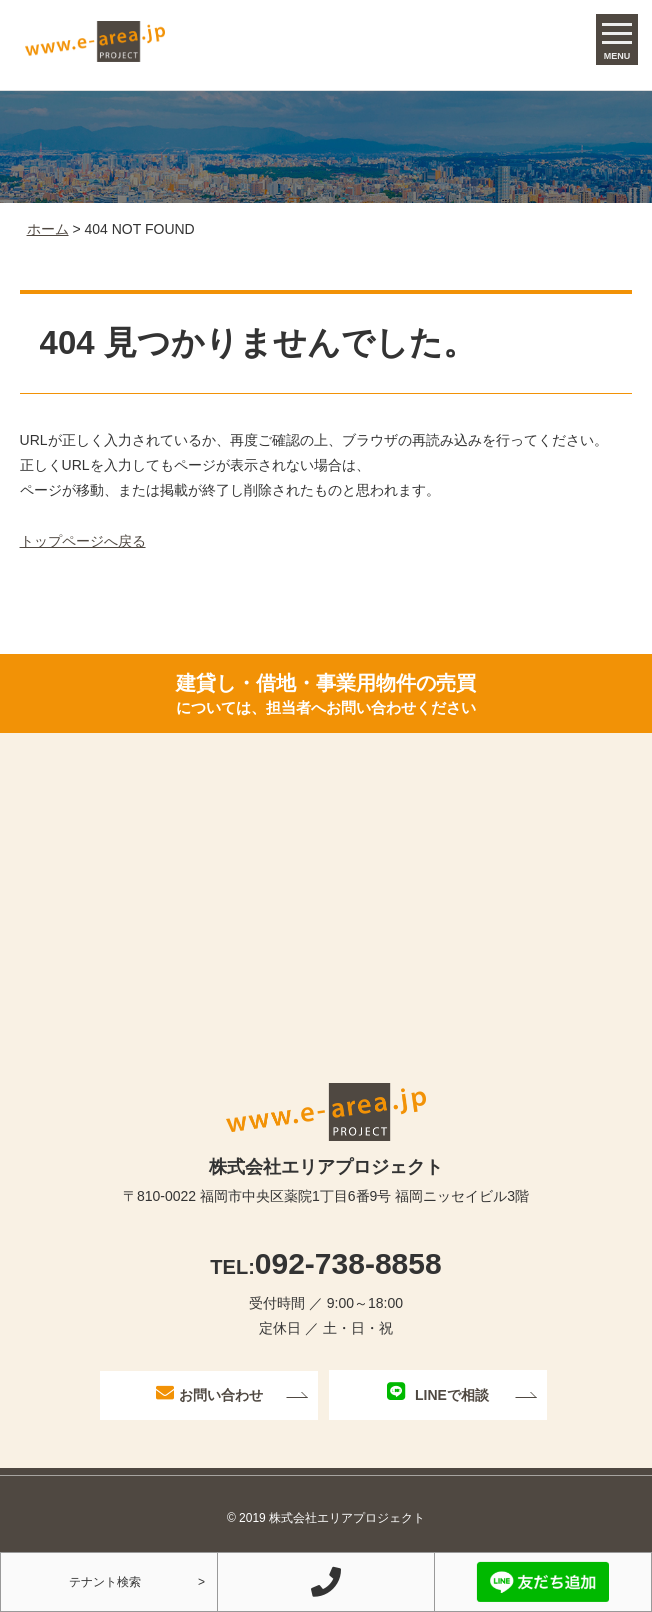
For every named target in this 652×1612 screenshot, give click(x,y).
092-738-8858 (325, 1263)
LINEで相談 (438, 1392)
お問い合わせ (209, 1393)
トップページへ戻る (83, 541)
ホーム (48, 229)
